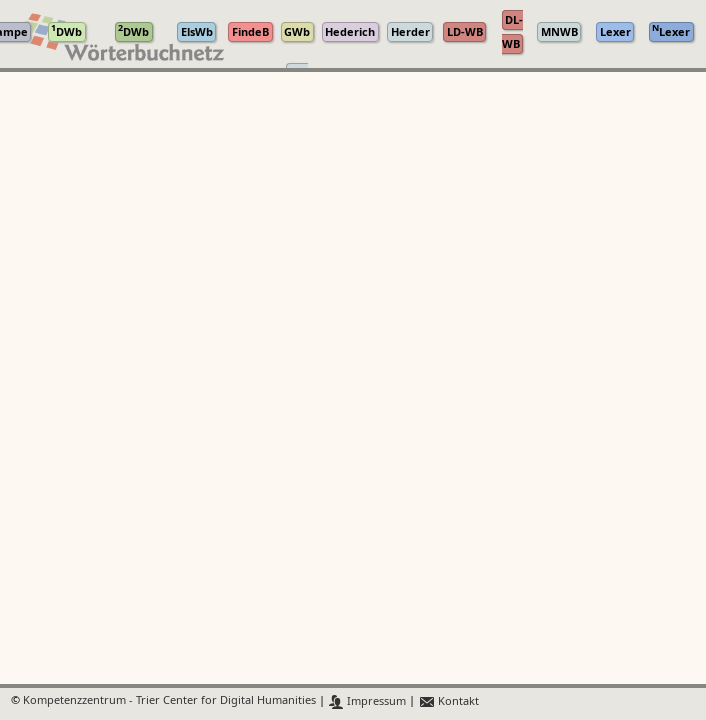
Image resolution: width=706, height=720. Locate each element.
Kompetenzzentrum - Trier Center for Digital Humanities (169, 701)
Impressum (367, 701)
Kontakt (448, 701)
